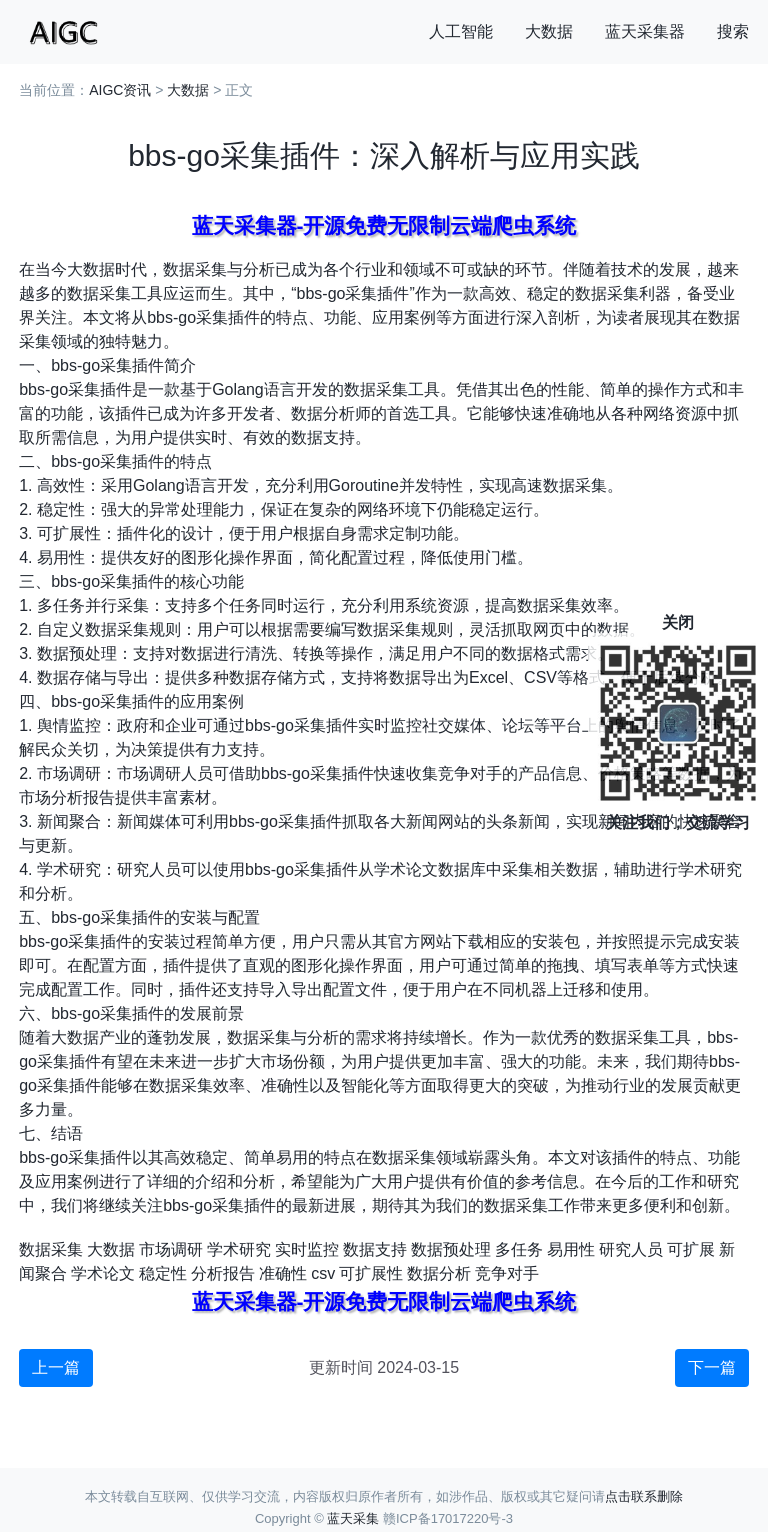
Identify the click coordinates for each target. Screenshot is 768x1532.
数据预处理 (451, 1249)
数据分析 (439, 1273)
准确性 (283, 1273)
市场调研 (171, 1249)
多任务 (519, 1249)
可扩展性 (371, 1273)
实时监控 (307, 1249)
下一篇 (712, 1367)
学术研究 (239, 1249)
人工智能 (461, 31)
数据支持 (375, 1249)
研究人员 (631, 1249)
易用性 (571, 1249)
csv (323, 1273)
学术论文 (103, 1273)
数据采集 (51, 1249)
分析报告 (223, 1273)
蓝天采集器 (645, 31)
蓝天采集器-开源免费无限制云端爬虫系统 (384, 225)
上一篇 (56, 1367)
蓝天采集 (353, 1518)
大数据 (549, 31)
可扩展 (691, 1249)
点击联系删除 (644, 1496)
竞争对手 (507, 1273)
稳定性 (163, 1273)
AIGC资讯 (120, 90)
